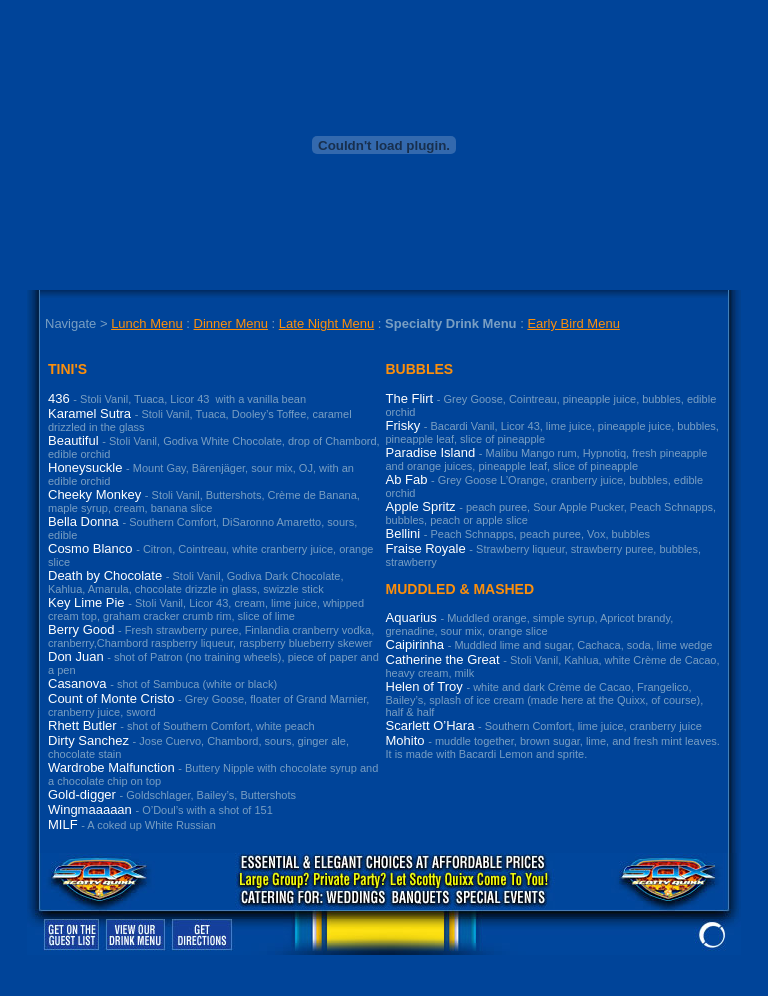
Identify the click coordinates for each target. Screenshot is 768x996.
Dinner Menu (231, 323)
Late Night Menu (326, 323)
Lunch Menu (147, 323)
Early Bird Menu (573, 323)
